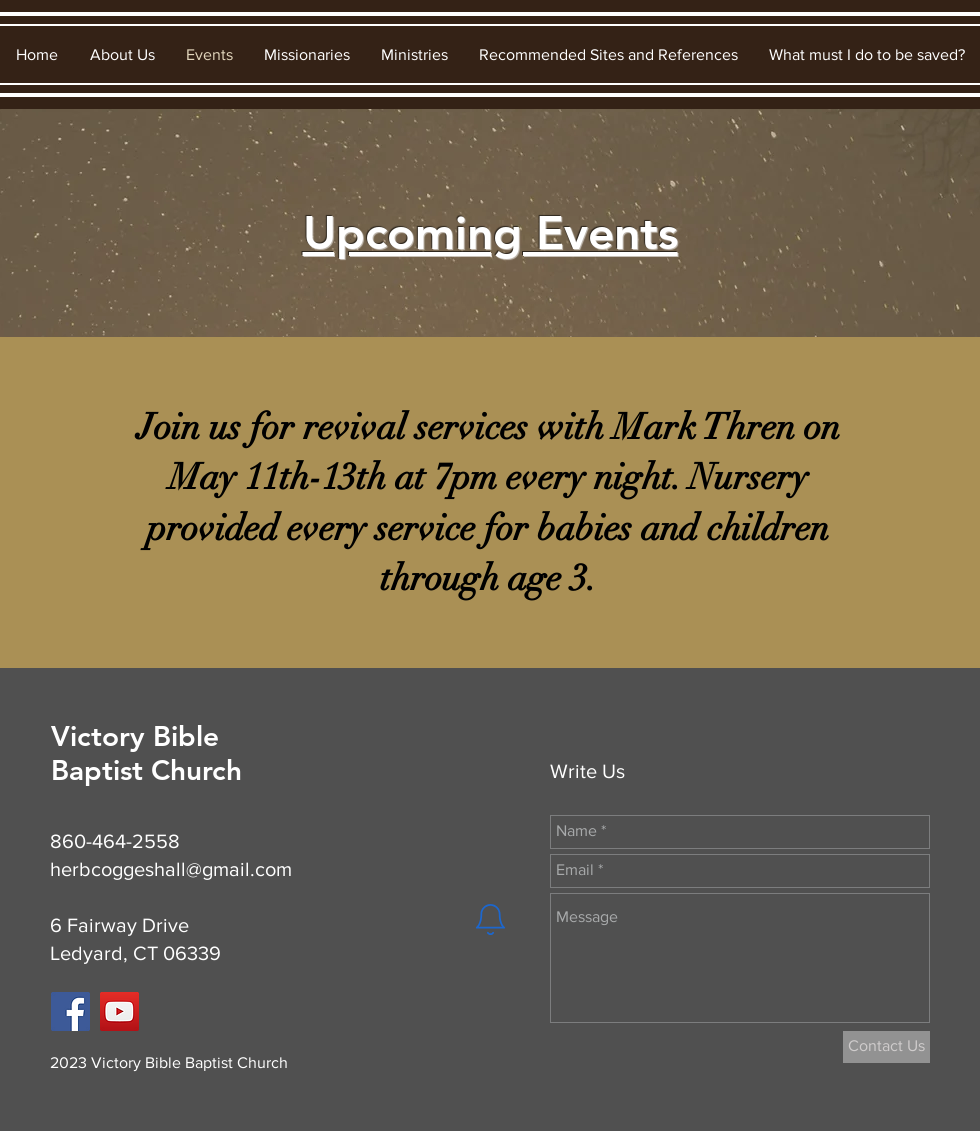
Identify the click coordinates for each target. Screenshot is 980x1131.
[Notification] (490, 920)
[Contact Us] (886, 1047)
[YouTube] (119, 1011)
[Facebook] (70, 1011)
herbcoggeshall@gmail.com (171, 869)
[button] (122, 54)
